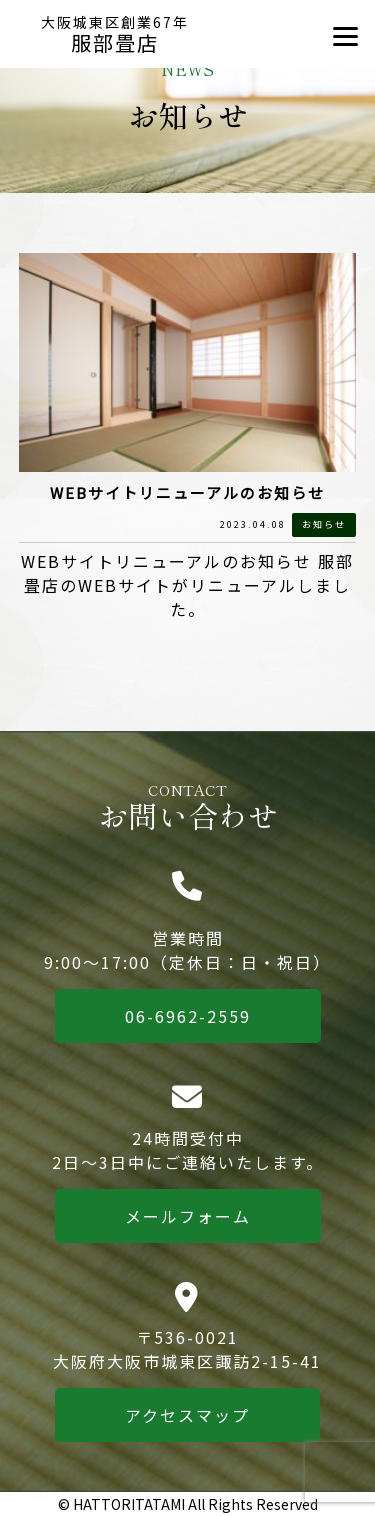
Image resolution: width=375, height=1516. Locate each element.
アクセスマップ (187, 1415)
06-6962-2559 (188, 1016)
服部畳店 (115, 35)
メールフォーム (188, 1216)
